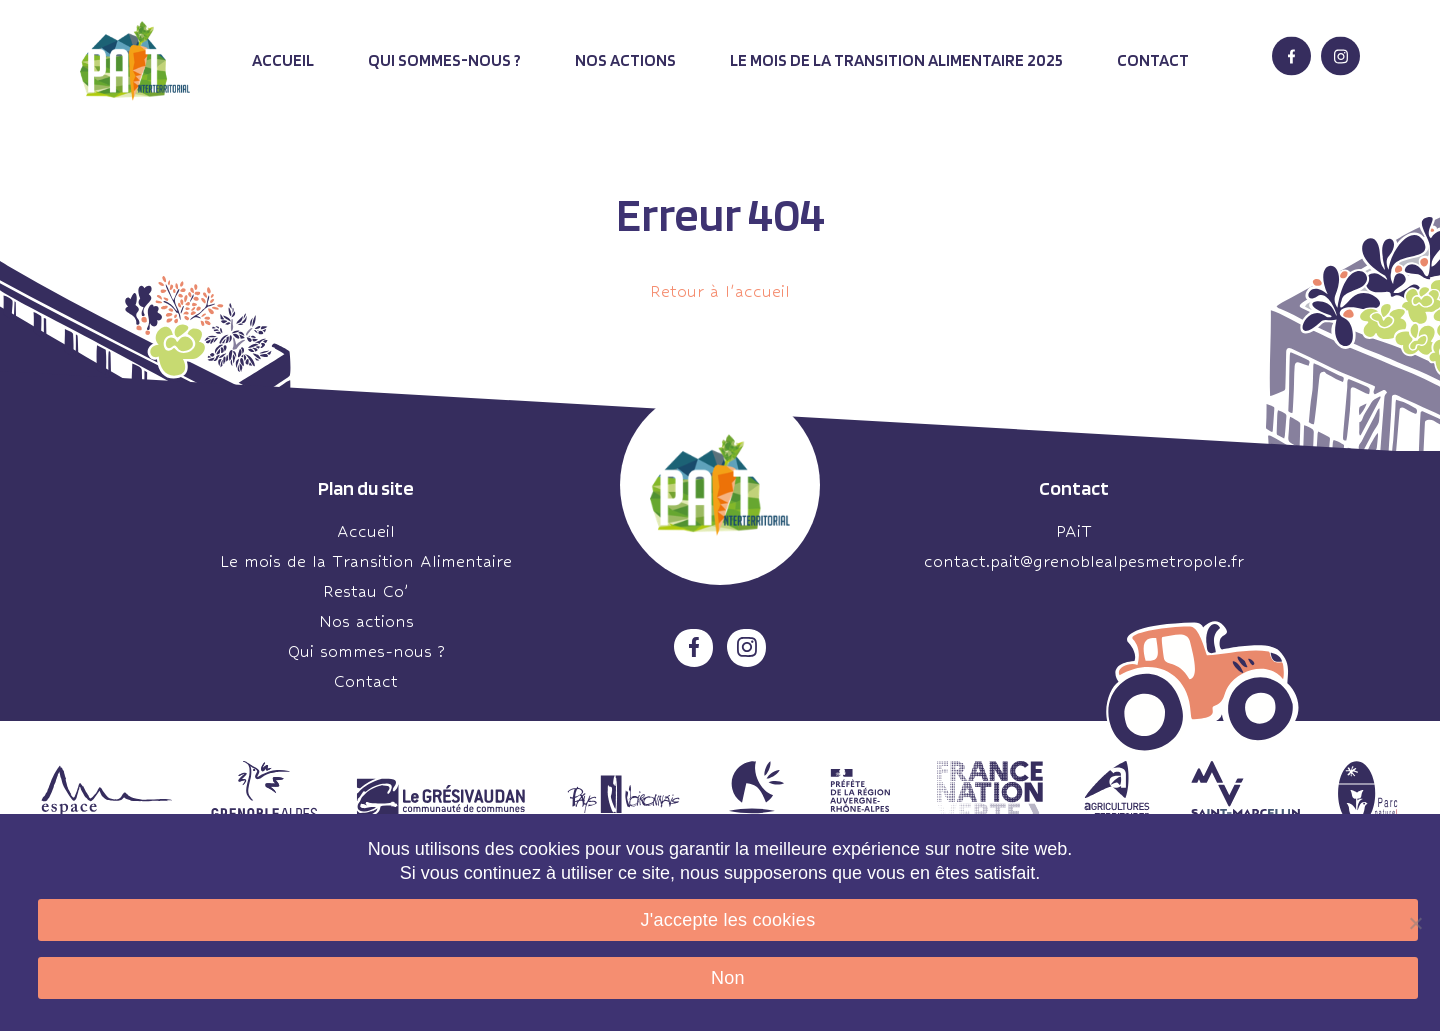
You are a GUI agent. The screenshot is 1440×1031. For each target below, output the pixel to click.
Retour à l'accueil (720, 291)
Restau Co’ (366, 591)
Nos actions (625, 60)
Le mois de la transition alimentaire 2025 (896, 60)
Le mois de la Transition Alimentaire (366, 561)
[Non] (1415, 923)
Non (728, 978)
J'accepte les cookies (728, 920)
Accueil (283, 60)
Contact (1153, 60)
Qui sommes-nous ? (444, 60)
